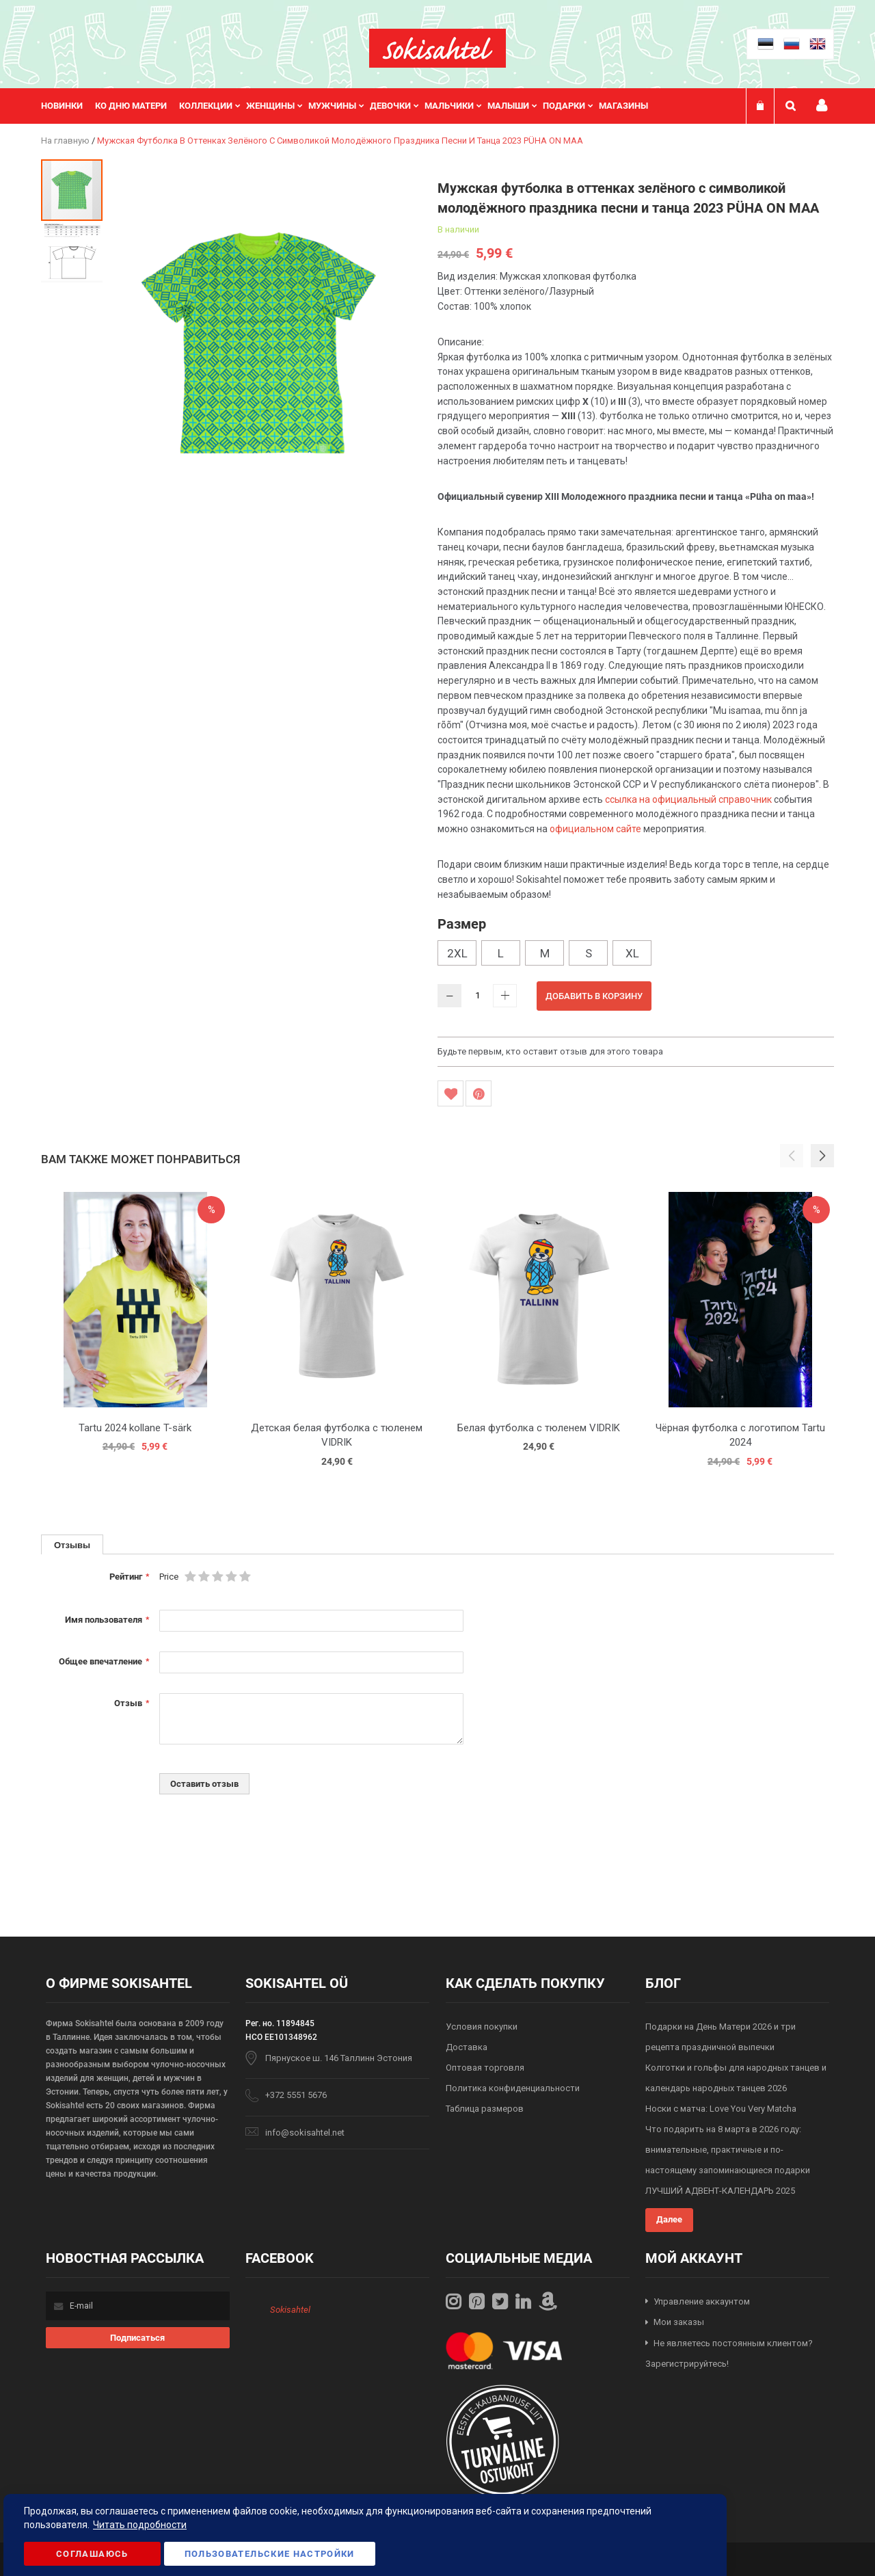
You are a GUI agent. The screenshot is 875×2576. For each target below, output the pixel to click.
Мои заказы (679, 2322)
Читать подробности (140, 2524)
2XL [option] (457, 953)
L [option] (501, 953)
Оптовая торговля (485, 2067)
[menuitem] (68, 106)
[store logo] (437, 48)
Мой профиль (821, 105)
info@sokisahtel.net (305, 2132)
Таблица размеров (485, 2108)
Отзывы (72, 1545)
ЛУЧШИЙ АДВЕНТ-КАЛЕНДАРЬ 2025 (720, 2191)
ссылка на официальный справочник (688, 799)
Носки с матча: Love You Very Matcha (720, 2108)
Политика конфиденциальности (513, 2088)
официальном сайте (595, 828)
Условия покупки (481, 2026)
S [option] (588, 953)
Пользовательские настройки (270, 2554)
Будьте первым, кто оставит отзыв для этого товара (550, 1051)
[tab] (72, 1544)
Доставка (466, 2047)
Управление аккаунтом (702, 2301)
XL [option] (632, 953)
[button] (72, 252)
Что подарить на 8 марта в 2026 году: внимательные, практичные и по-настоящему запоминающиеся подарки (727, 2149)
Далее (669, 2219)
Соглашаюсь (92, 2554)
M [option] (545, 953)
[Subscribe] (138, 2337)
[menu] (351, 106)
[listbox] (636, 954)
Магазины (623, 106)
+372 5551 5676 (296, 2095)
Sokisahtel (290, 2310)
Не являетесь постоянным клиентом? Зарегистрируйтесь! (729, 2353)
